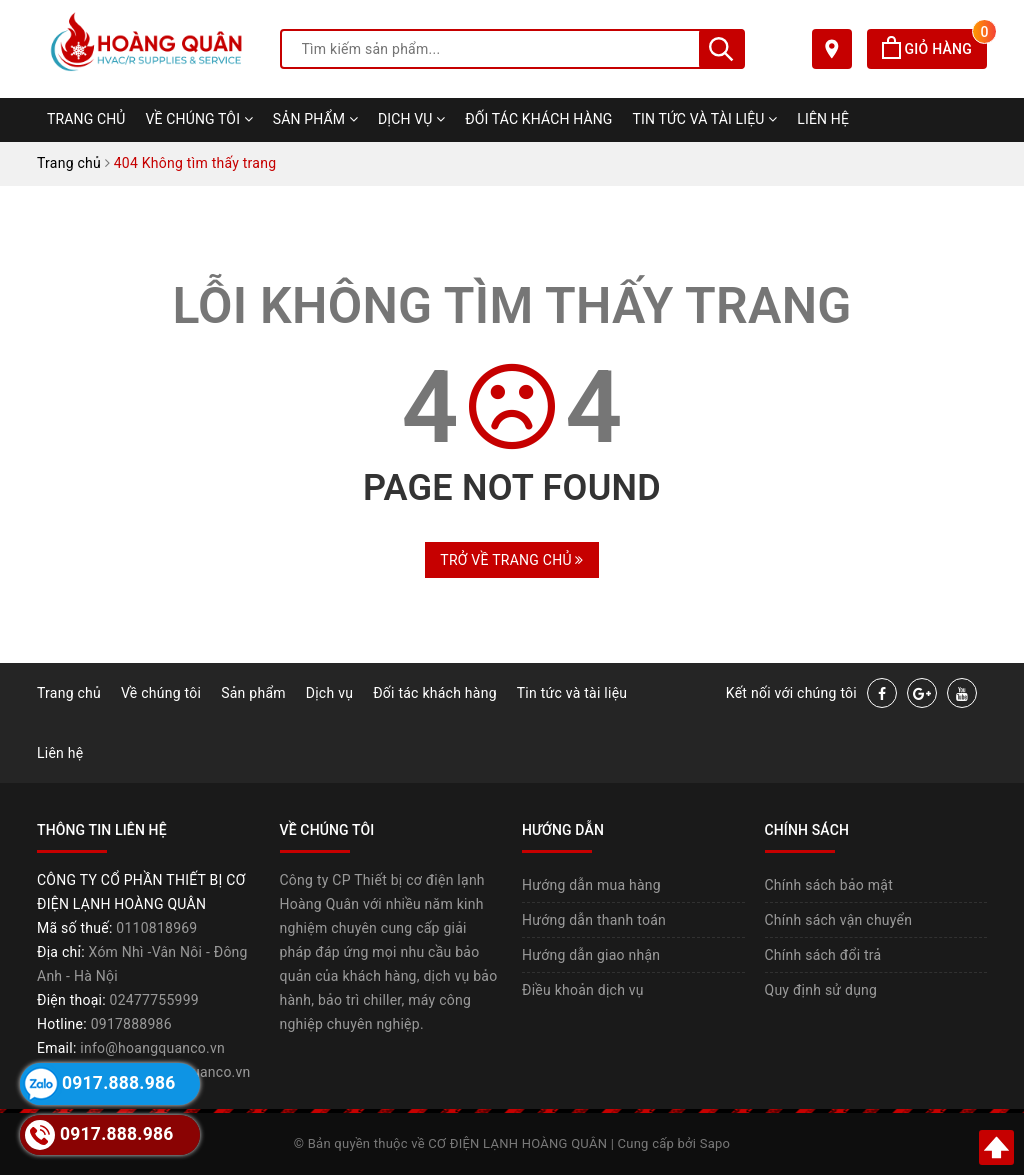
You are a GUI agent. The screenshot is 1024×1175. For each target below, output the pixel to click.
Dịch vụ (411, 119)
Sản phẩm (315, 119)
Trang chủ (86, 119)
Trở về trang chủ (511, 560)
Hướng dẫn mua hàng (591, 885)
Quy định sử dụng (821, 990)
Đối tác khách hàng (538, 119)
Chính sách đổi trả (823, 955)
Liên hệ (823, 119)
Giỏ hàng (934, 49)
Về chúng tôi (199, 119)
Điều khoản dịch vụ (583, 990)
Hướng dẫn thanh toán (594, 920)
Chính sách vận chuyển (839, 920)
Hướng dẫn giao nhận (591, 955)
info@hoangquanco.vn (152, 1048)
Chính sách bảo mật (829, 885)
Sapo (715, 1143)
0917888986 (131, 1024)
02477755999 (154, 1000)
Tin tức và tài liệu (705, 119)
